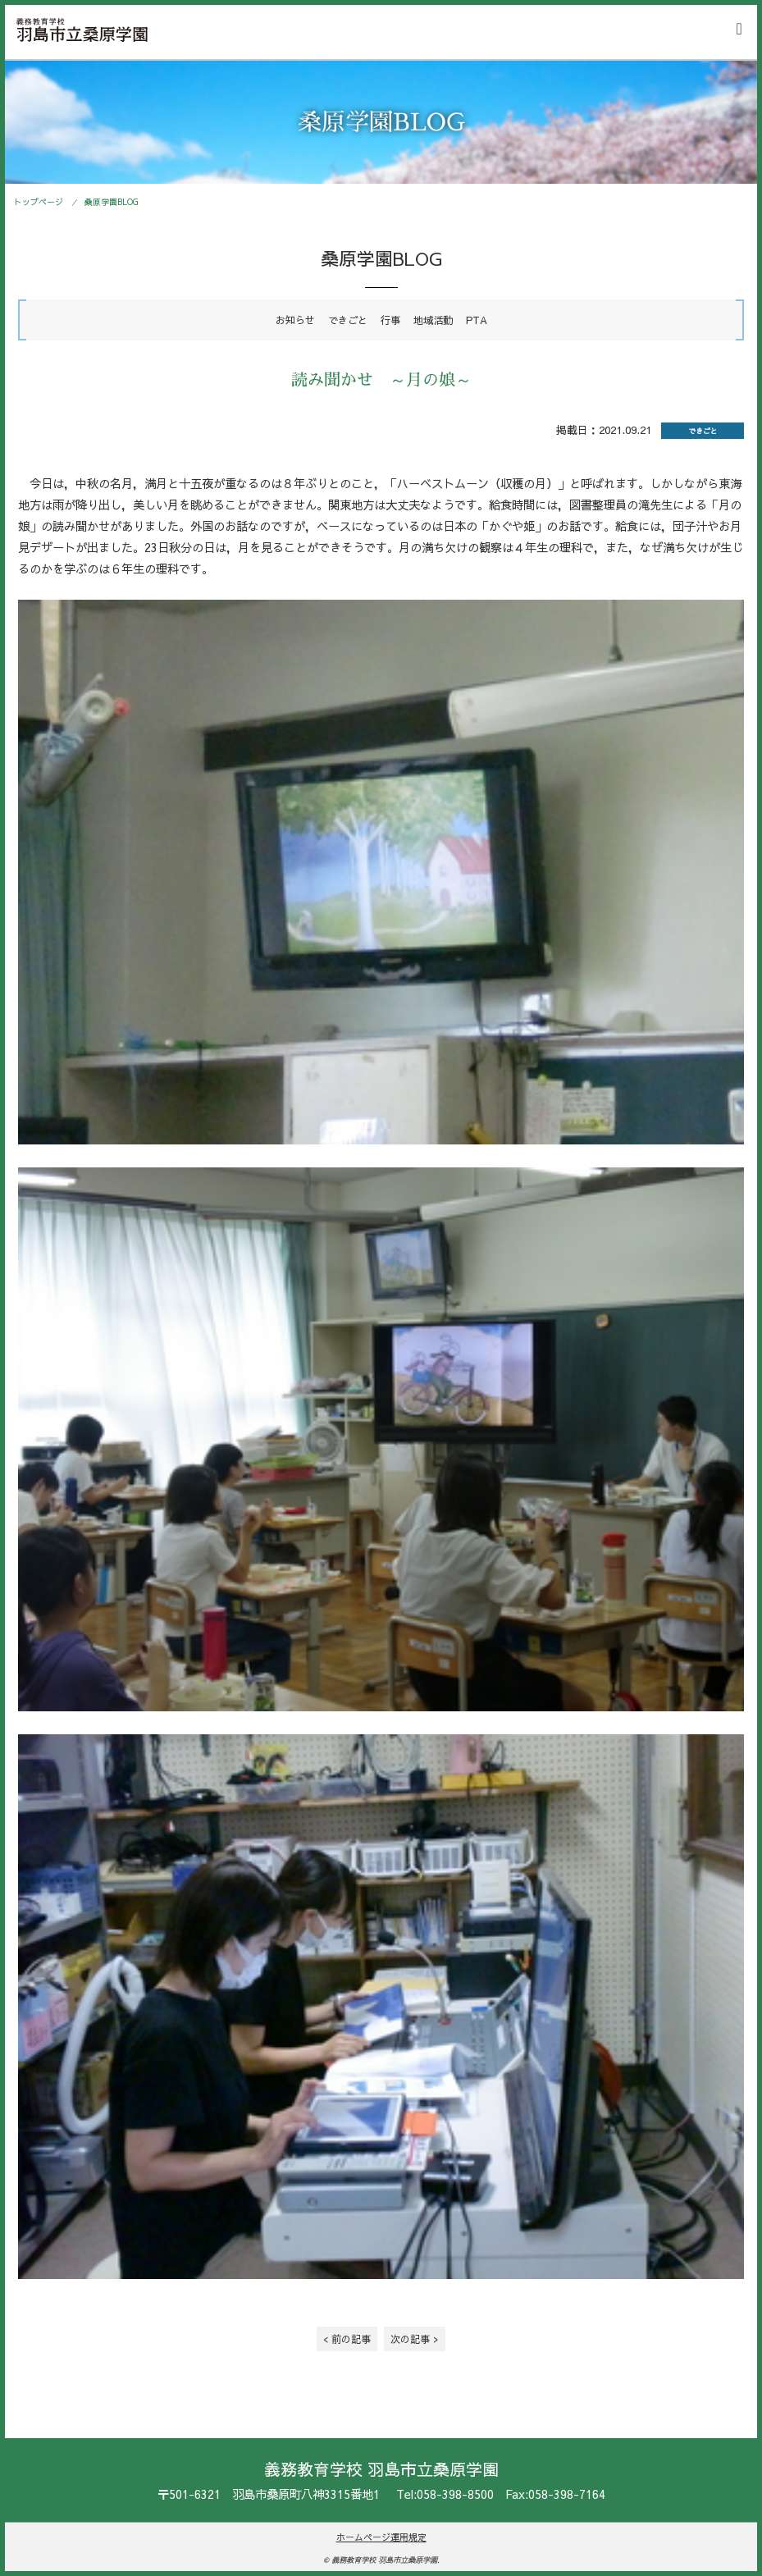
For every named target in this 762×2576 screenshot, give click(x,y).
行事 (390, 320)
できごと (347, 320)
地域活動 (433, 320)
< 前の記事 (347, 2338)
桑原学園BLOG (111, 202)
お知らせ (295, 320)
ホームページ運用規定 (381, 2537)
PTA (476, 320)
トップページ (38, 202)
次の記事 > (414, 2338)
